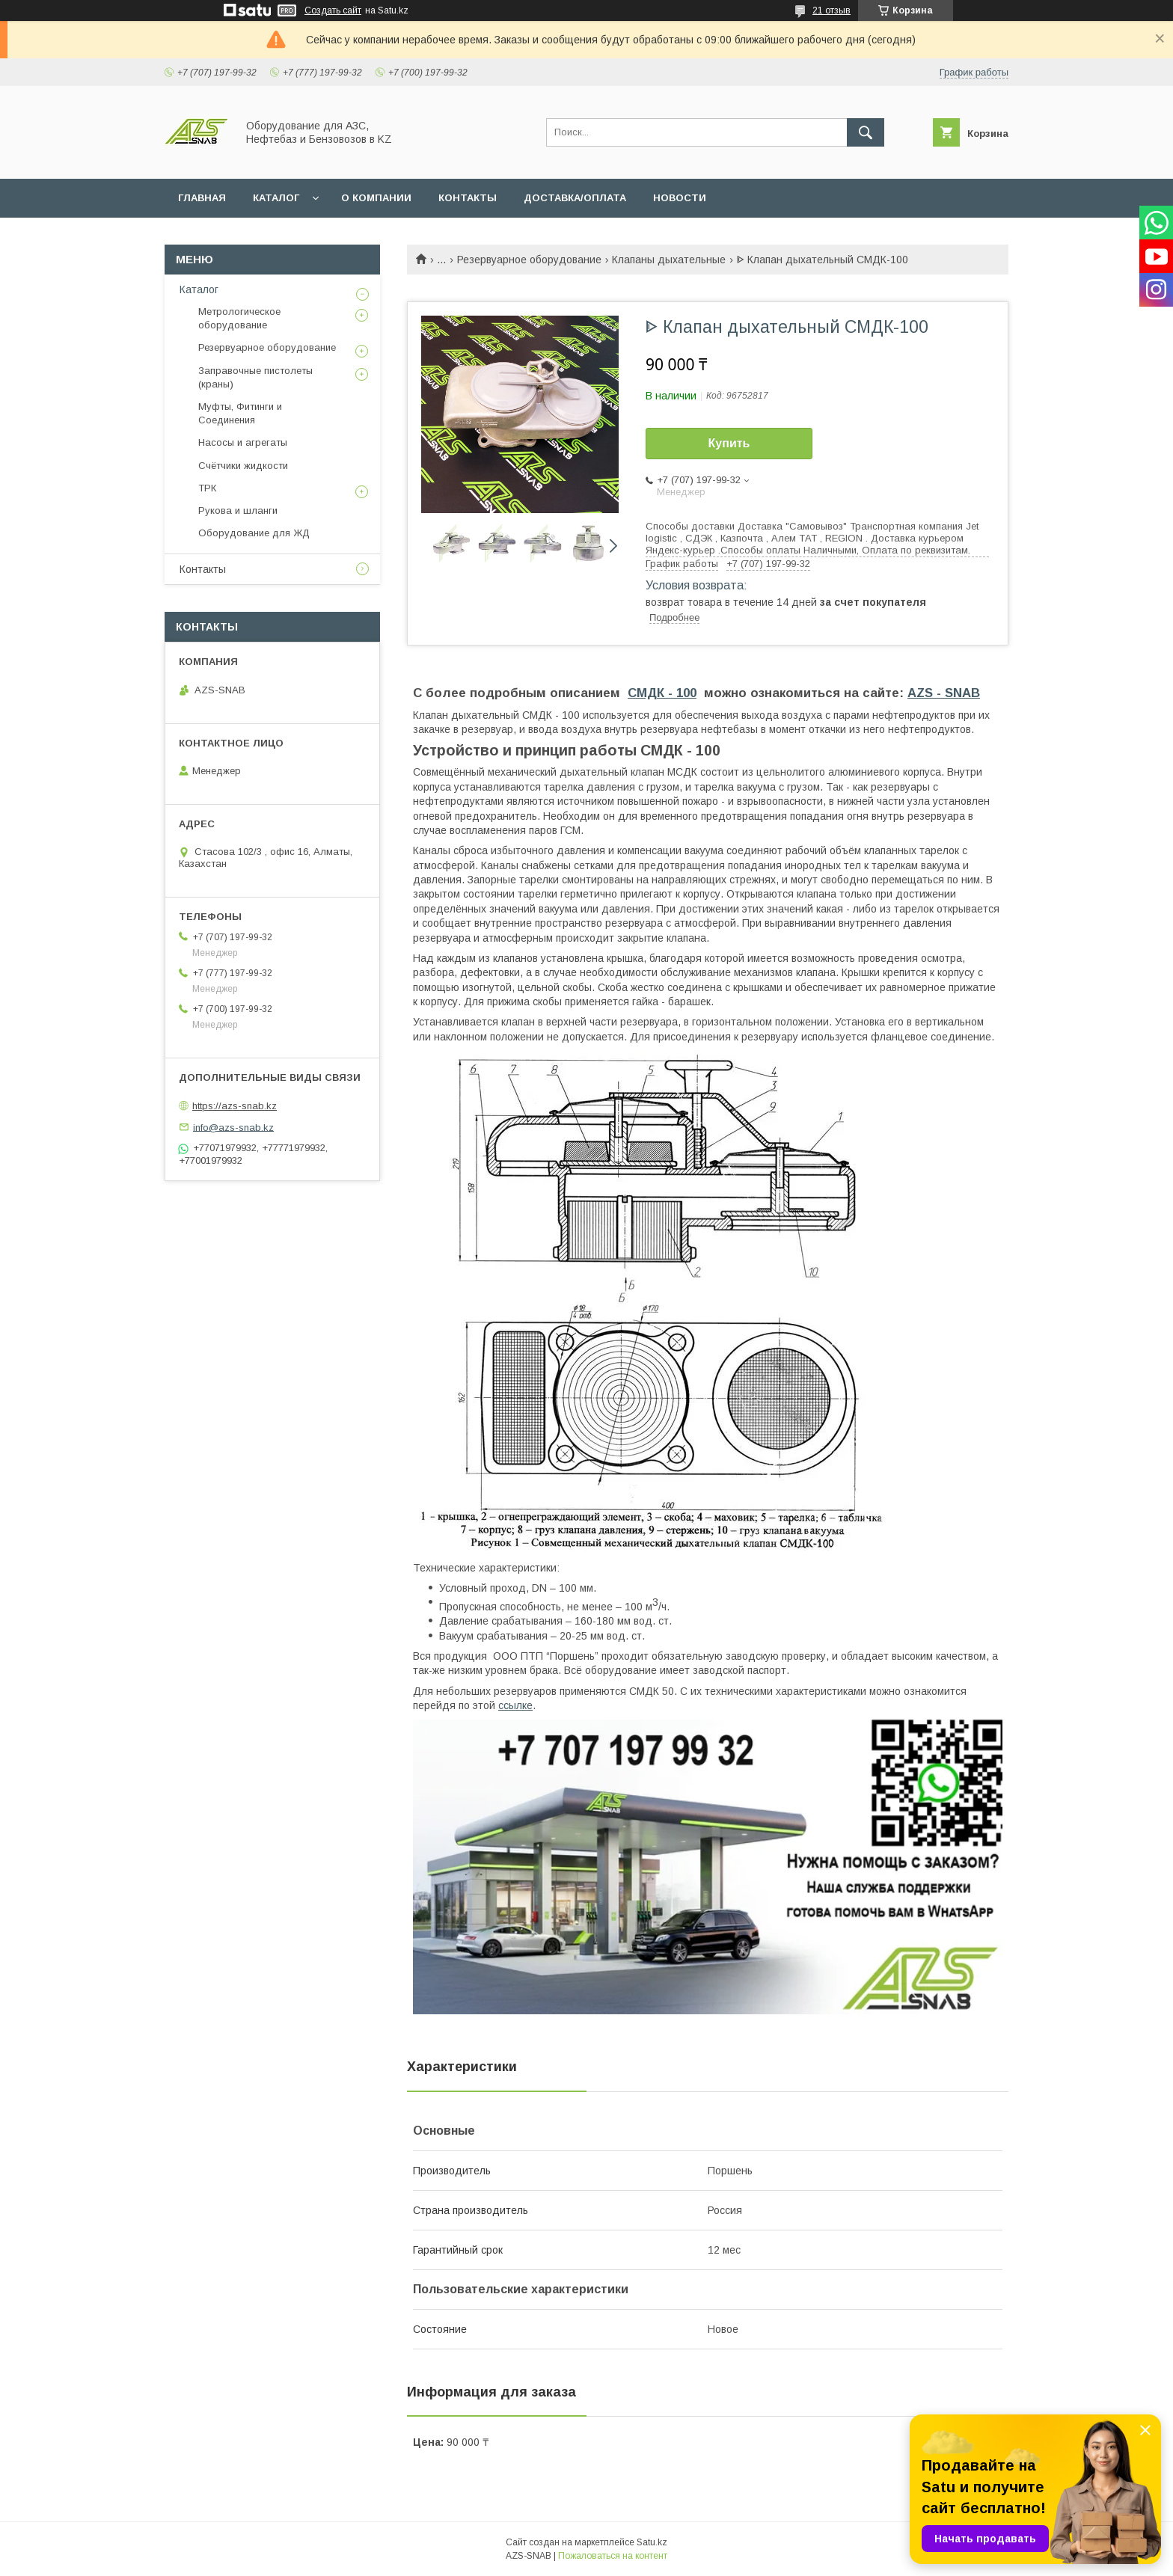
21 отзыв (831, 10)
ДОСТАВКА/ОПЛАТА (575, 197)
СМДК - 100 (662, 693)
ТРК (207, 488)
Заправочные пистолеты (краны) (255, 377)
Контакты (203, 569)
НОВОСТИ (679, 197)
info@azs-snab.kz (233, 1126)
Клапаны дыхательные (669, 260)
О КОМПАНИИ (376, 197)
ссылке (515, 1705)
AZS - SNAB (943, 693)
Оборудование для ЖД (254, 533)
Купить (729, 443)
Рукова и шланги (238, 510)
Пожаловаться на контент (612, 2556)
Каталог (199, 289)
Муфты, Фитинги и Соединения (240, 413)
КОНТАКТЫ (467, 197)
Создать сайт (332, 10)
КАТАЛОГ (276, 197)
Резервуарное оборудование (529, 260)
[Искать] (865, 132)
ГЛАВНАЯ (202, 197)
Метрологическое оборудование (239, 318)
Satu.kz (652, 2542)
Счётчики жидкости (243, 465)
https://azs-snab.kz (234, 1105)
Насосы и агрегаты (242, 442)
